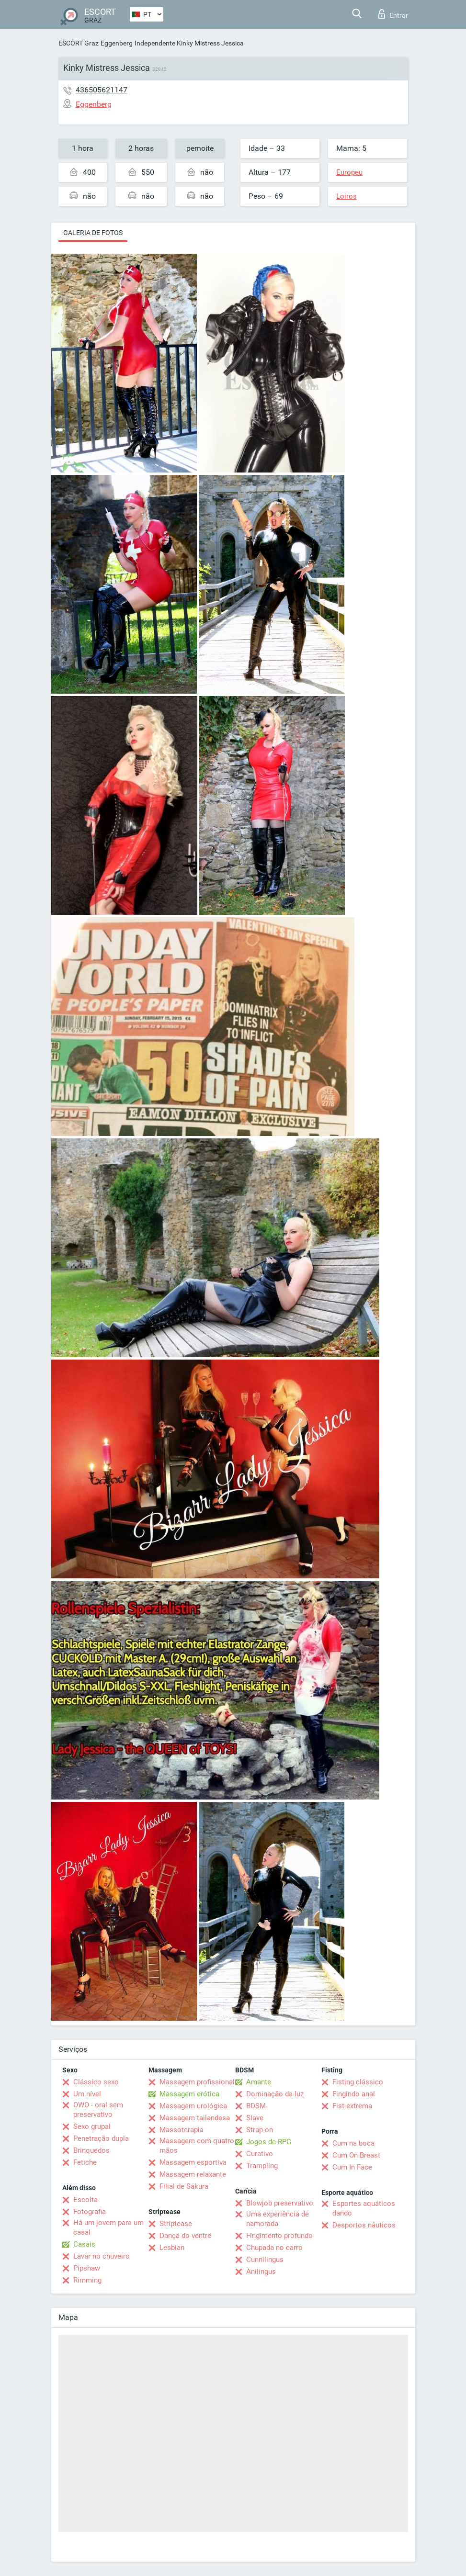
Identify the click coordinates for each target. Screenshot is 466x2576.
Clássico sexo (96, 2082)
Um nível (87, 2094)
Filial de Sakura (183, 2186)
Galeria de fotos (93, 232)
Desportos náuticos (364, 2225)
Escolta (85, 2199)
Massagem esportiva (193, 2162)
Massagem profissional (197, 2082)
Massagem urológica (193, 2106)
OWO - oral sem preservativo (98, 2110)
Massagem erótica (189, 2094)
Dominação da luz (275, 2094)
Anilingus (261, 2271)
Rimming (87, 2280)
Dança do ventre (185, 2235)
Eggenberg (117, 43)
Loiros (346, 196)
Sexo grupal (92, 2126)
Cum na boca (353, 2143)
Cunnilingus (265, 2259)
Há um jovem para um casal (108, 2227)
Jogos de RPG (268, 2141)
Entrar (393, 14)
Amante (258, 2082)
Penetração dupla (101, 2138)
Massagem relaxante (192, 2174)
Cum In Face (352, 2167)
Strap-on (259, 2130)
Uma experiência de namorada (277, 2219)
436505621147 (101, 89)
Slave (254, 2118)
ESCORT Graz (78, 43)
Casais (84, 2244)
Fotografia (89, 2211)
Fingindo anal (353, 2094)
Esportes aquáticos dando (363, 2208)
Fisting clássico (357, 2082)
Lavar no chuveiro (101, 2256)
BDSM (256, 2106)
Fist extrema (352, 2106)
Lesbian (171, 2247)
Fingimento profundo (279, 2235)
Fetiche (85, 2162)
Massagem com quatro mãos (196, 2146)
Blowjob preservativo (279, 2203)
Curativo (259, 2153)
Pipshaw (86, 2268)
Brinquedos (91, 2150)
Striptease (175, 2223)
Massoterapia (181, 2130)
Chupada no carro (274, 2247)
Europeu (349, 172)
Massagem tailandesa (194, 2118)
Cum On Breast (356, 2155)
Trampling (262, 2165)
